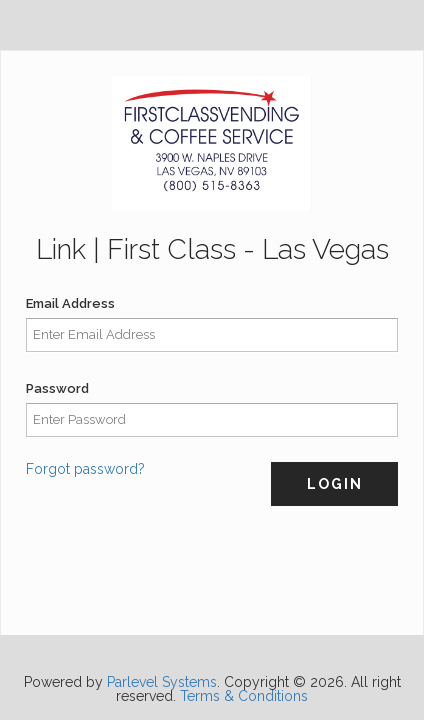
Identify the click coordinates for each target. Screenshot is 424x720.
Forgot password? (85, 469)
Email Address (70, 303)
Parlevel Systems (162, 682)
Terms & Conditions (244, 696)
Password (57, 388)
